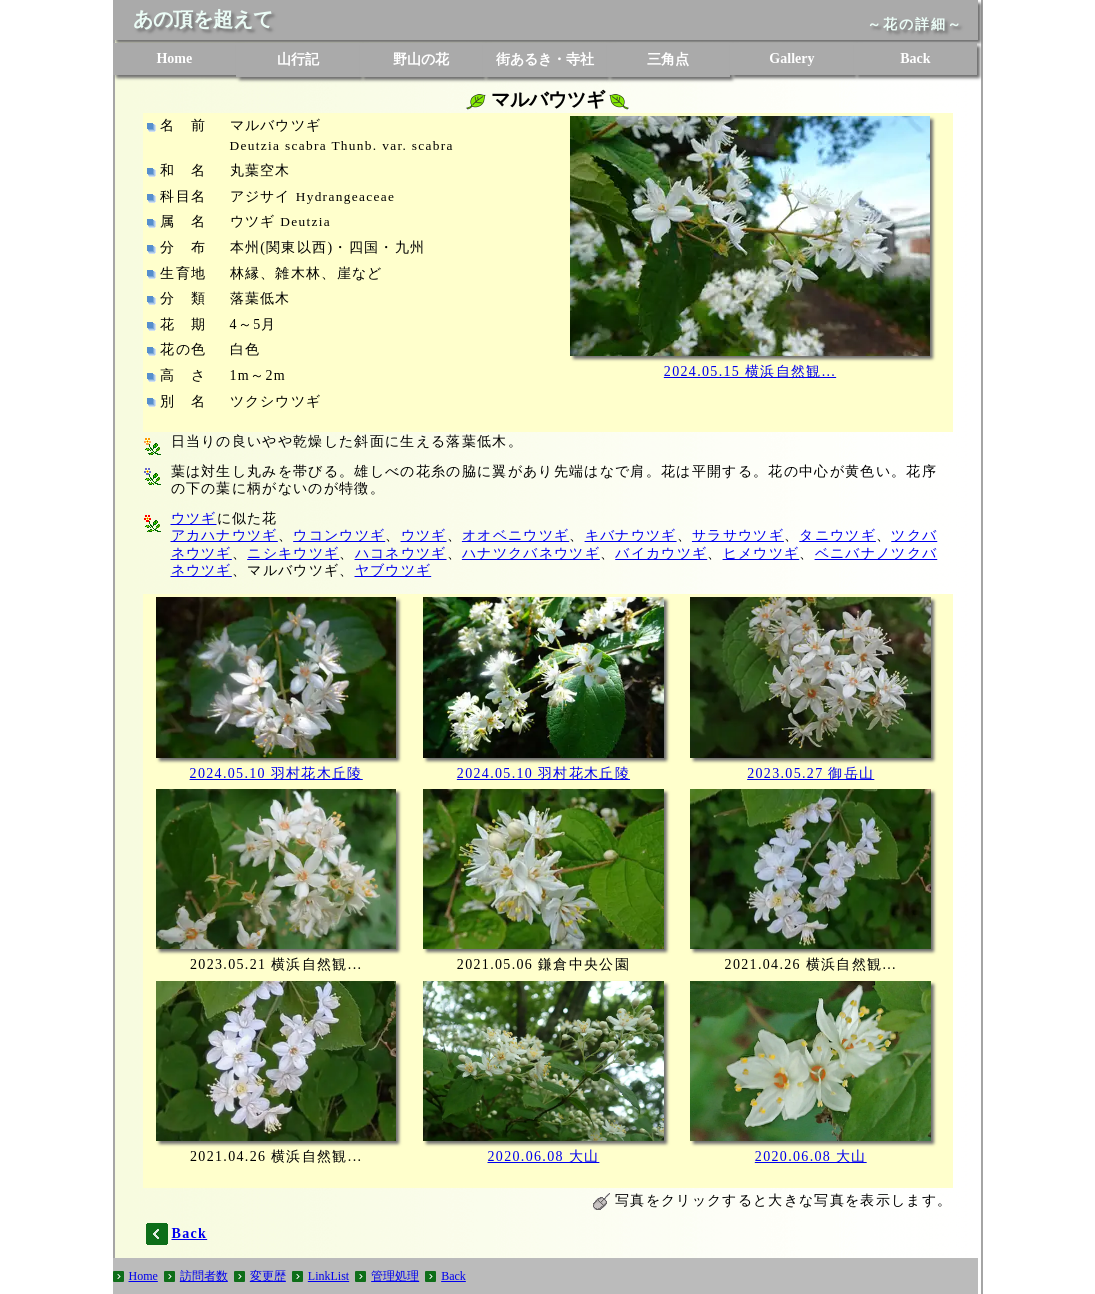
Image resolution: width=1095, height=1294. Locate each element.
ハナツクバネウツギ (531, 553)
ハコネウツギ (401, 553)
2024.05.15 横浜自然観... (750, 371)
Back (915, 58)
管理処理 (395, 1276)
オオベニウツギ (515, 535)
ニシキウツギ (293, 553)
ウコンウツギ (339, 535)
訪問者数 (204, 1276)
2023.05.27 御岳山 (810, 773)
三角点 (668, 59)
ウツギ (194, 518)
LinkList (328, 1276)
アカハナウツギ (224, 535)
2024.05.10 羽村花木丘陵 (276, 773)
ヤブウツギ (393, 570)
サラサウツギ (738, 535)
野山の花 (421, 59)
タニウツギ (837, 535)
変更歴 (268, 1276)
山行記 (298, 59)
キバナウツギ (631, 535)
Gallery (791, 58)
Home (174, 58)
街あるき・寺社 (545, 59)
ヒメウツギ (761, 553)
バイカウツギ (661, 553)
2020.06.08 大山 (544, 1156)
